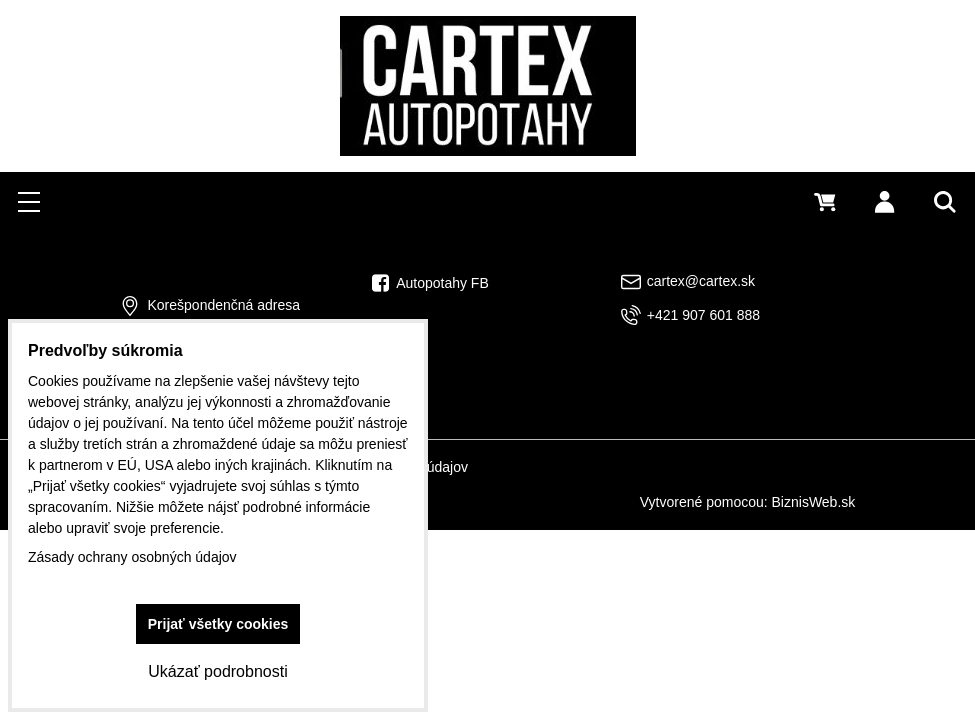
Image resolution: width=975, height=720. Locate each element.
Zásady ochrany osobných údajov (132, 557)
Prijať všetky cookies (218, 624)
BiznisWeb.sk (814, 502)
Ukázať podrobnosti (217, 671)
